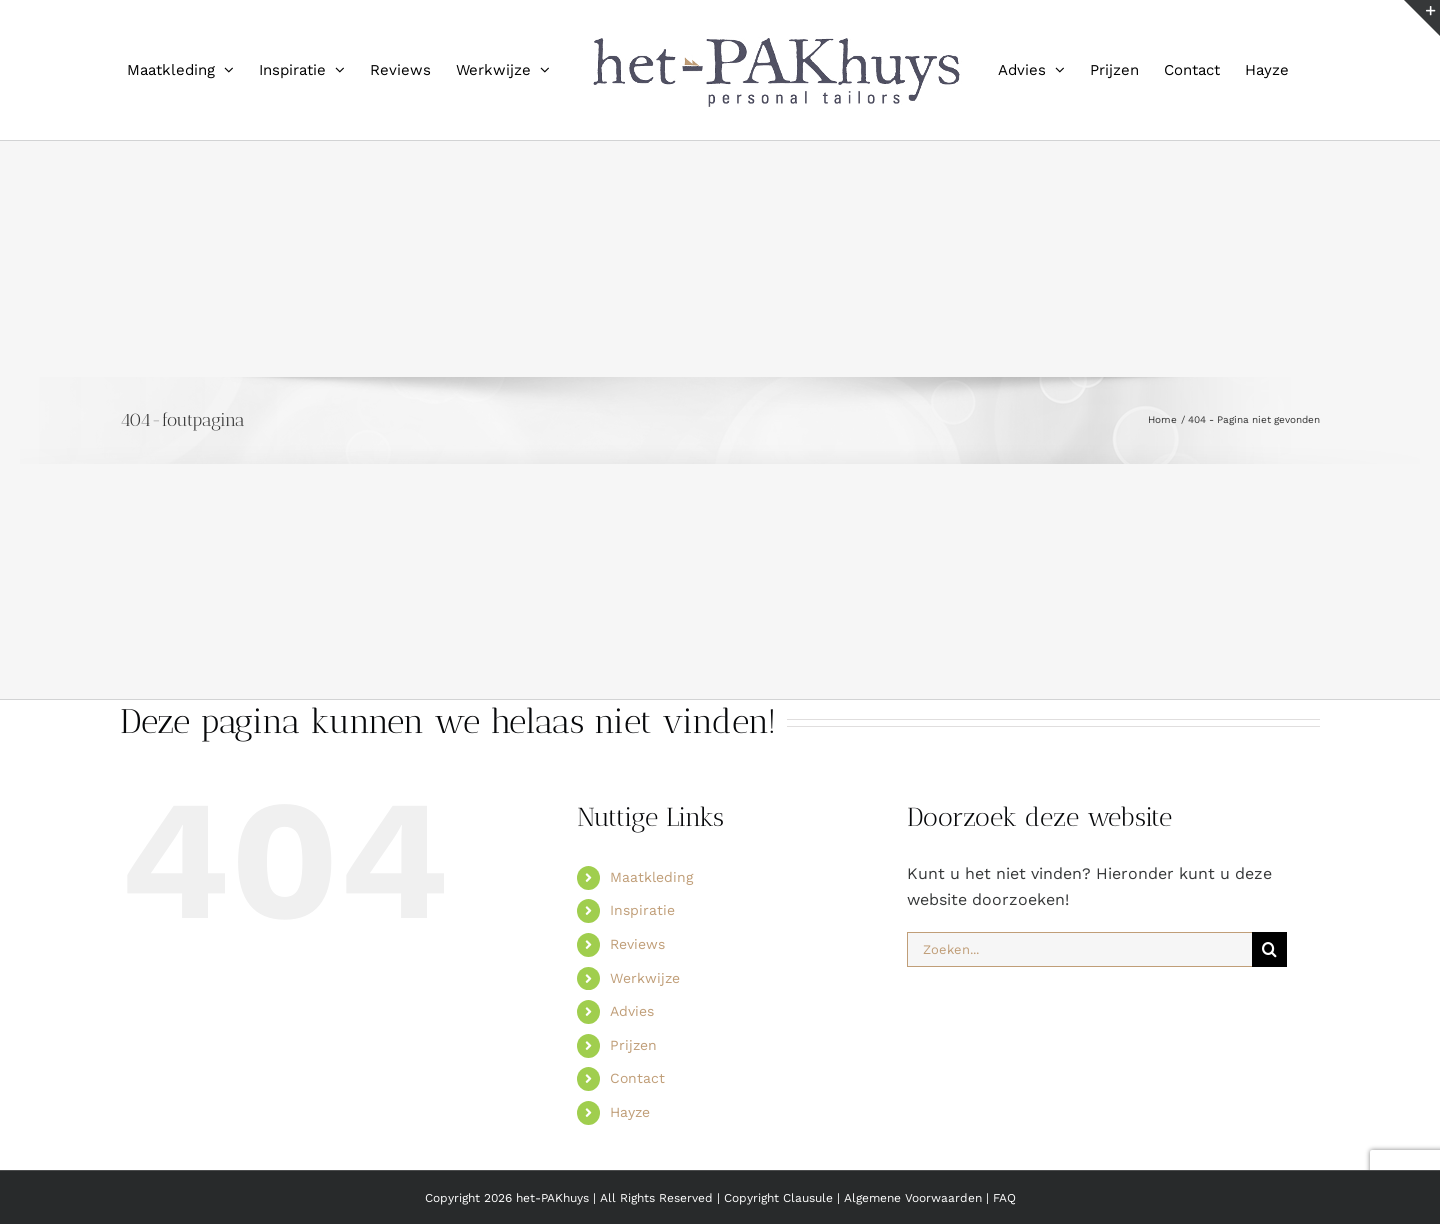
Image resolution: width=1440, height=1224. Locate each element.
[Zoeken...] (1079, 949)
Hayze (630, 1112)
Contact (637, 1078)
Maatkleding (651, 877)
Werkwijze (645, 978)
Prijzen (633, 1045)
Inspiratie (642, 910)
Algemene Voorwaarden (915, 1198)
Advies (632, 1011)
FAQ (1004, 1198)
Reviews (637, 944)
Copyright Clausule (778, 1198)
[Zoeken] (1269, 949)
